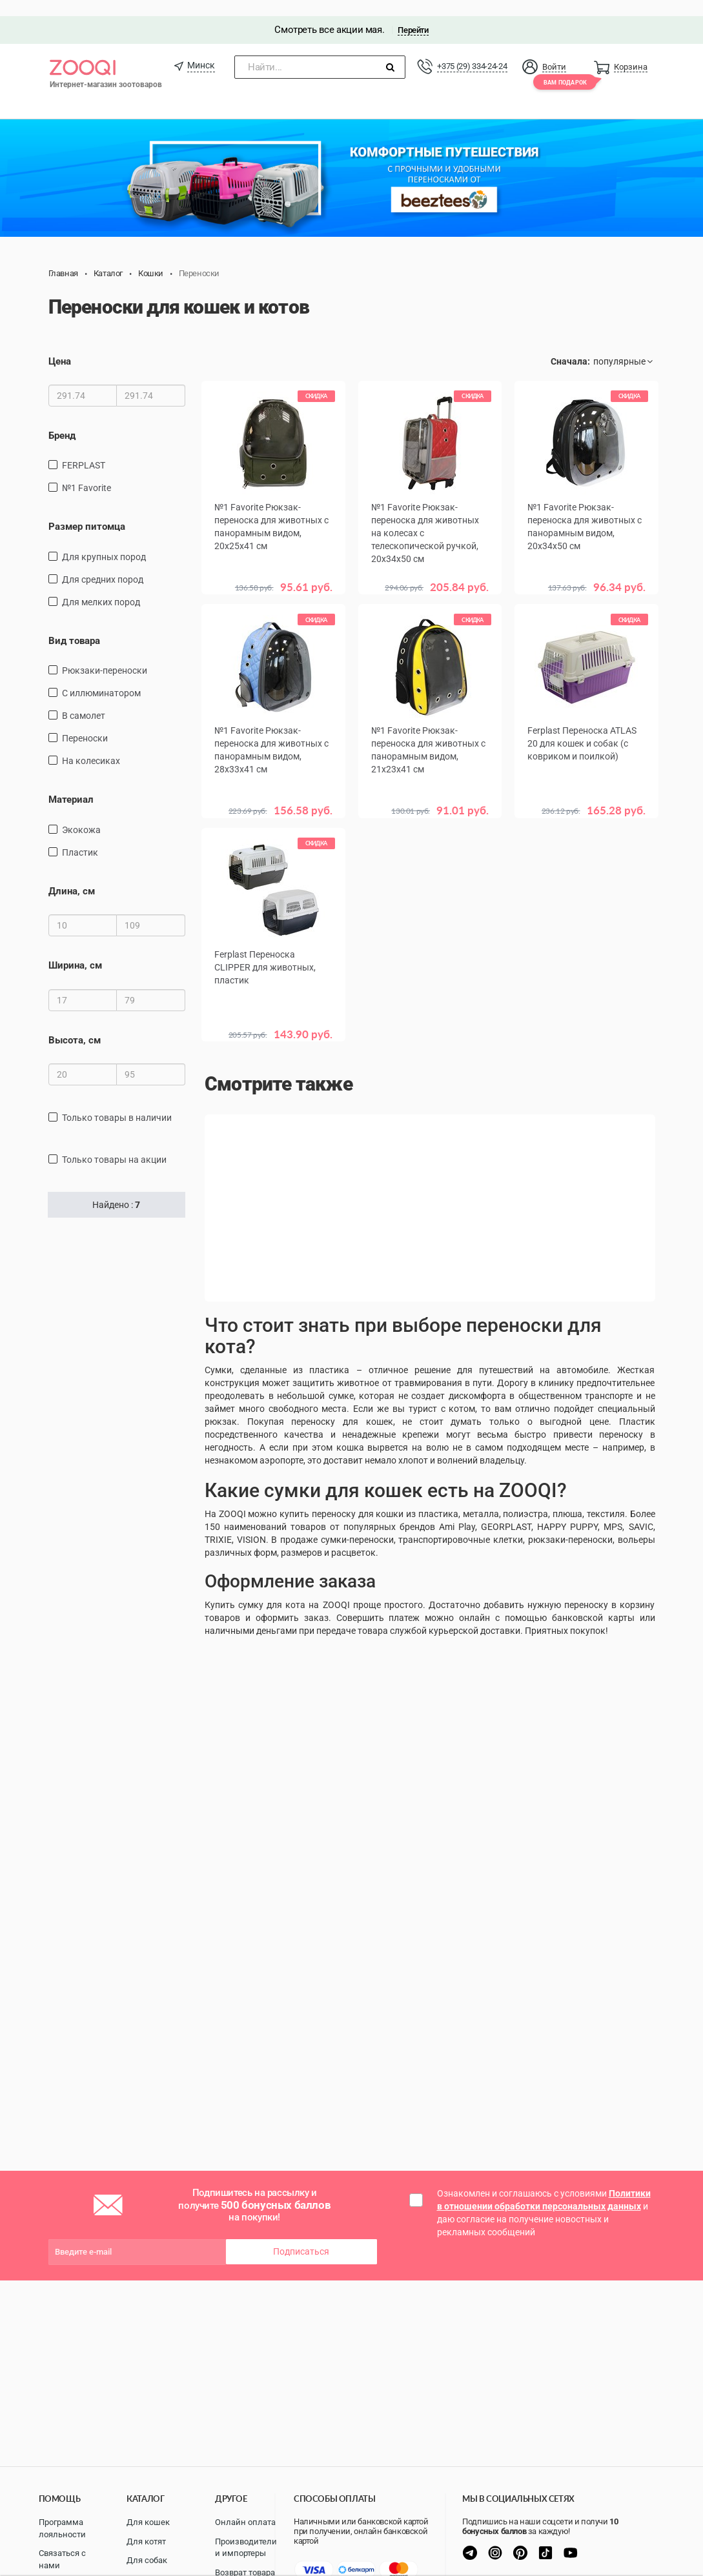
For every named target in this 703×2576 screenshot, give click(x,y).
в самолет (83, 699)
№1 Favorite (86, 472)
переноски (85, 722)
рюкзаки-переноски (104, 654)
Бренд (62, 419)
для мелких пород (101, 586)
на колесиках (91, 745)
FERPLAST (83, 450)
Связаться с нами (62, 2559)
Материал (71, 783)
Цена (59, 345)
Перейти (413, 14)
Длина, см (71, 875)
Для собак (147, 2560)
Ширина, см (75, 949)
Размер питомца (86, 511)
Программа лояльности (62, 2528)
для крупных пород (104, 541)
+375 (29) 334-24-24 (472, 50)
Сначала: (570, 345)
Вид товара (74, 624)
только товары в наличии (117, 1101)
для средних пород (102, 563)
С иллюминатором (101, 677)
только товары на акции (114, 1143)
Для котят (146, 2541)
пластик (80, 836)
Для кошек (148, 2522)
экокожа (81, 814)
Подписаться (301, 2236)
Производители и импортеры (246, 2548)
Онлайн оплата (245, 2522)
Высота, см (74, 1024)
